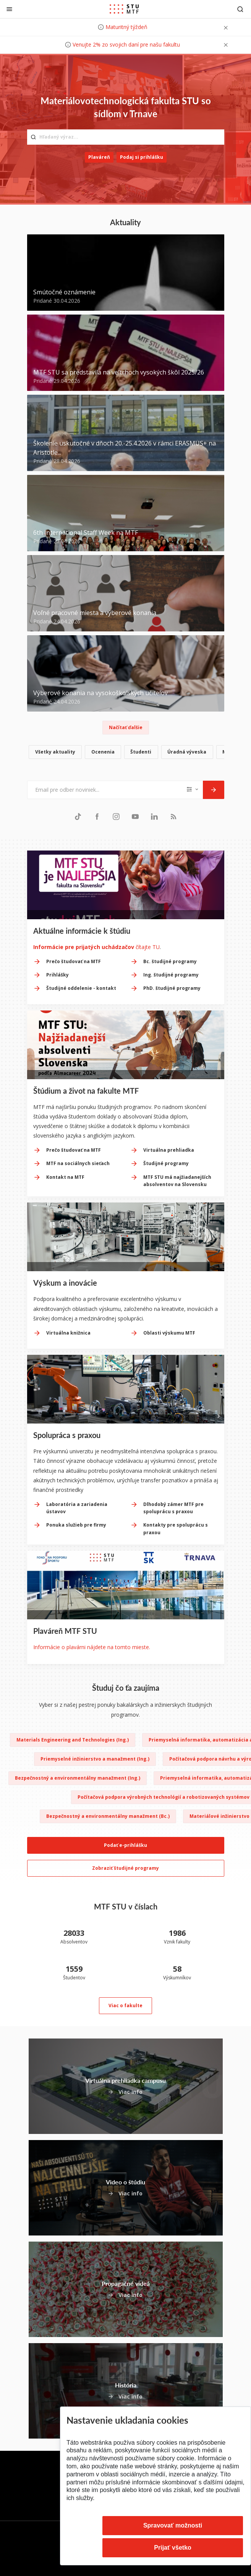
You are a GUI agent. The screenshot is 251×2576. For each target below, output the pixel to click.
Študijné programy (166, 1163)
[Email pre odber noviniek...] (105, 790)
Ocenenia (103, 752)
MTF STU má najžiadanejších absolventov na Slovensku (177, 1181)
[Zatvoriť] (9, 9)
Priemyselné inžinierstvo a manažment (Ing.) (94, 1759)
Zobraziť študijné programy (125, 1868)
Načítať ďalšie (126, 727)
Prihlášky (57, 975)
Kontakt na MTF (65, 1177)
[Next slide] (218, 1415)
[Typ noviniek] (193, 790)
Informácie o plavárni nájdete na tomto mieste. (91, 1647)
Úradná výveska (186, 752)
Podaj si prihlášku (141, 157)
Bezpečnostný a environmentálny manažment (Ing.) (77, 1778)
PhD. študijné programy (172, 988)
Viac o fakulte (125, 2005)
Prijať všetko (172, 2547)
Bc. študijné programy (170, 961)
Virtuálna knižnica (68, 1333)
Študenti (140, 752)
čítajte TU (96, 947)
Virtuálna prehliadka (168, 1150)
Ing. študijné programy (171, 975)
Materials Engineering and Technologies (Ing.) (72, 1740)
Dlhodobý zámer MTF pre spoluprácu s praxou (173, 1508)
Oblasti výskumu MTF (169, 1333)
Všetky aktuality (55, 752)
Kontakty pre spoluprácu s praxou (175, 1528)
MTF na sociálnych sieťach (78, 1163)
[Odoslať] (213, 790)
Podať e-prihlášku (125, 1845)
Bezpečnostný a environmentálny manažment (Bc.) (108, 1816)
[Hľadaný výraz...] (125, 137)
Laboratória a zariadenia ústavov (76, 1508)
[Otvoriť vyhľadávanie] (240, 9)
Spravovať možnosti (172, 2525)
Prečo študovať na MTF (73, 961)
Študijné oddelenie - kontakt (81, 988)
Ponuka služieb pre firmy (76, 1525)
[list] (125, 753)
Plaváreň (99, 157)
